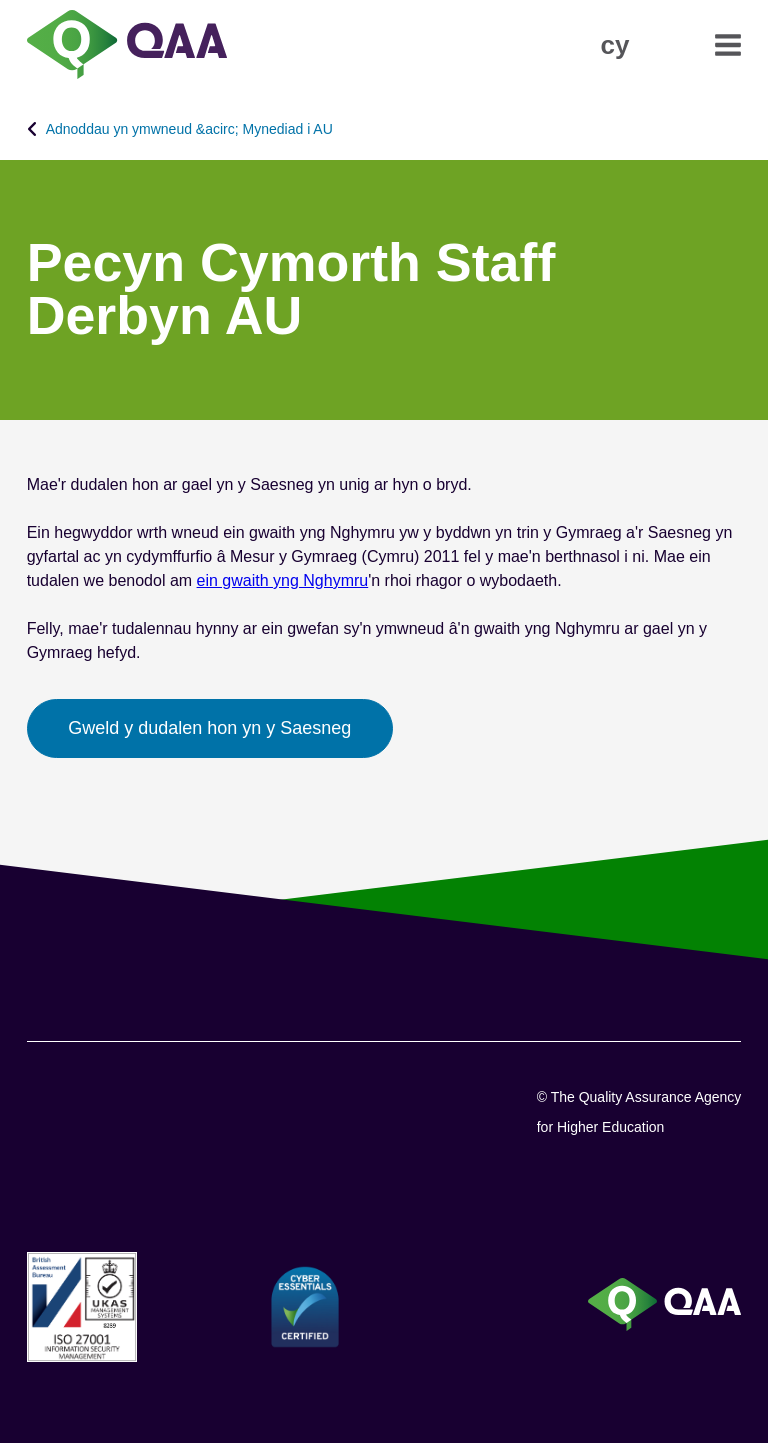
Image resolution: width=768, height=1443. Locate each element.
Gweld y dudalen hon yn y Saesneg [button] (209, 728)
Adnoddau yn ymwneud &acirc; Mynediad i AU (189, 129)
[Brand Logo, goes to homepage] (127, 46)
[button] (614, 45)
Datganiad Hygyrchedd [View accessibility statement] (0, 0)
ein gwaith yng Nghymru (283, 580)
